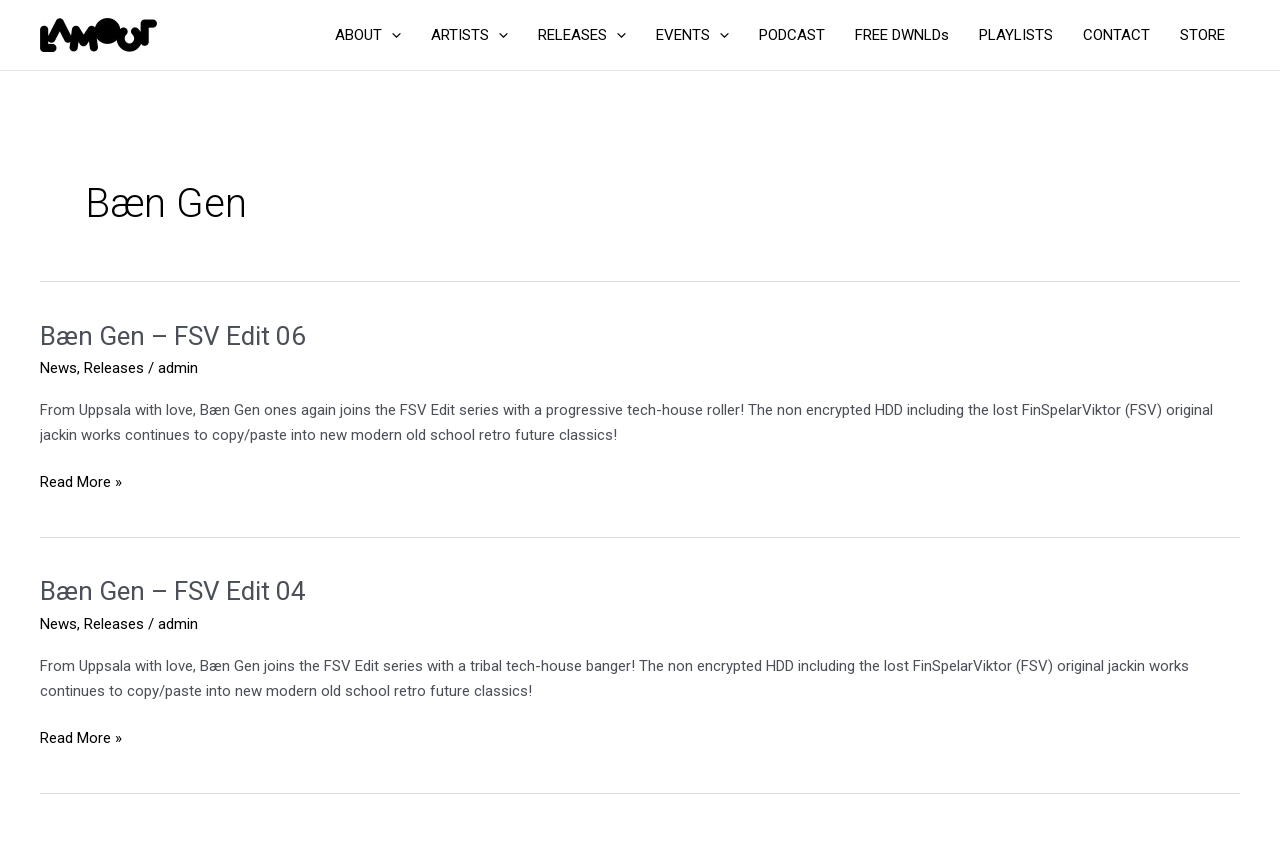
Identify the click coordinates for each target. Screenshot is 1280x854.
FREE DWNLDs (902, 35)
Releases (114, 368)
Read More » (81, 482)
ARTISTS (469, 35)
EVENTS (692, 35)
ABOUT (368, 35)
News (58, 368)
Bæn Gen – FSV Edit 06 (173, 336)
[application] (391, 35)
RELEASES (582, 35)
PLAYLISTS (1016, 35)
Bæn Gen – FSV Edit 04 (173, 591)
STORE (1202, 35)
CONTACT (1116, 35)
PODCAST (792, 35)
